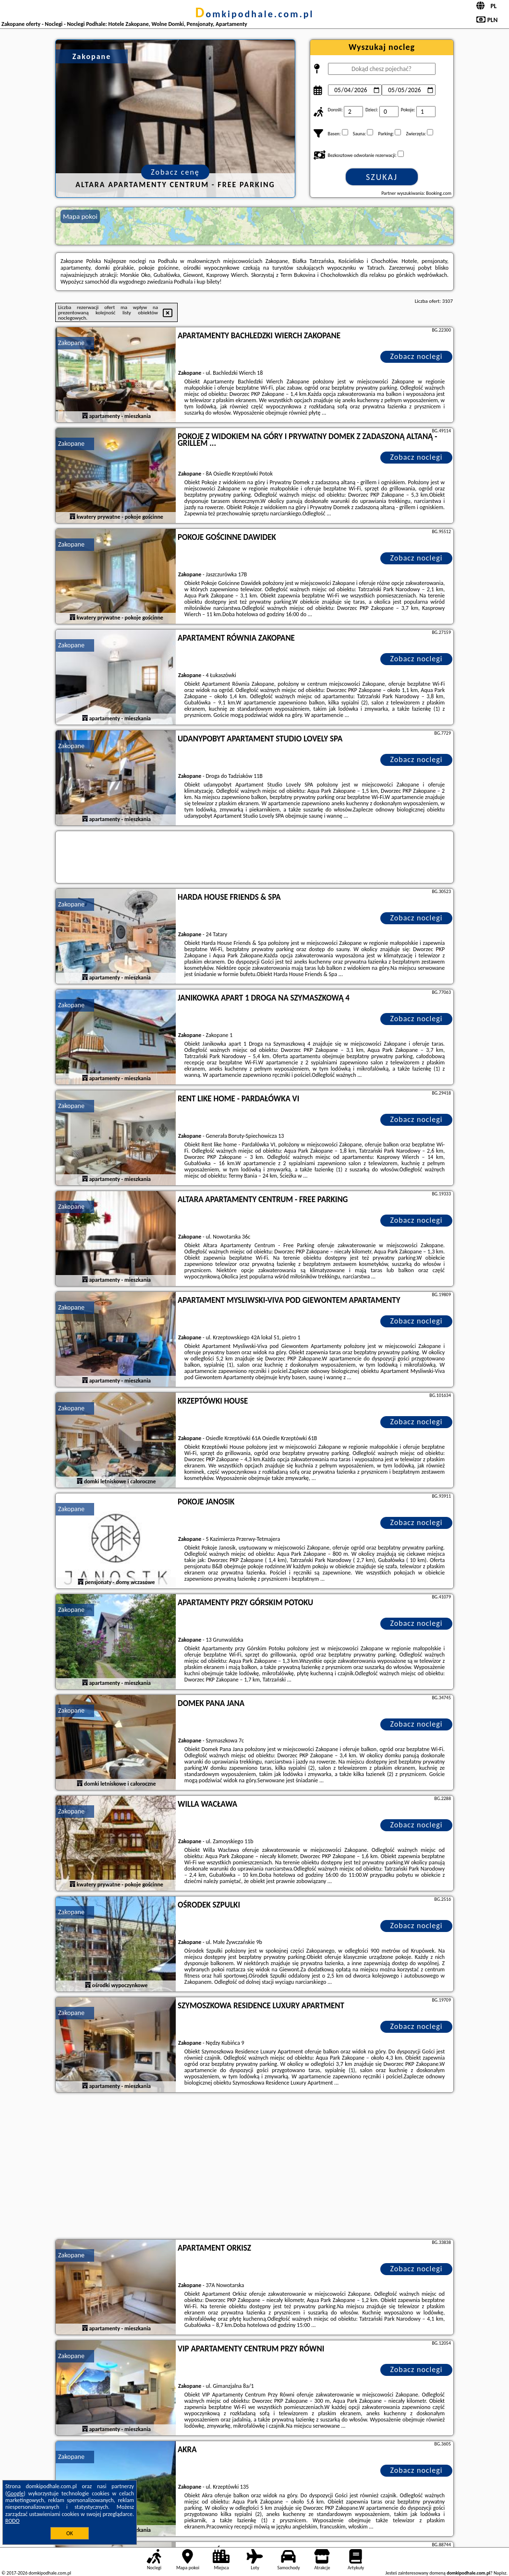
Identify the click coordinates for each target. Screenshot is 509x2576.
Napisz (500, 2573)
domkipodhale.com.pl (254, 14)
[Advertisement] (254, 2167)
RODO (12, 2520)
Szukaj (382, 177)
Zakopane (71, 343)
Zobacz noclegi (416, 356)
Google (15, 2493)
